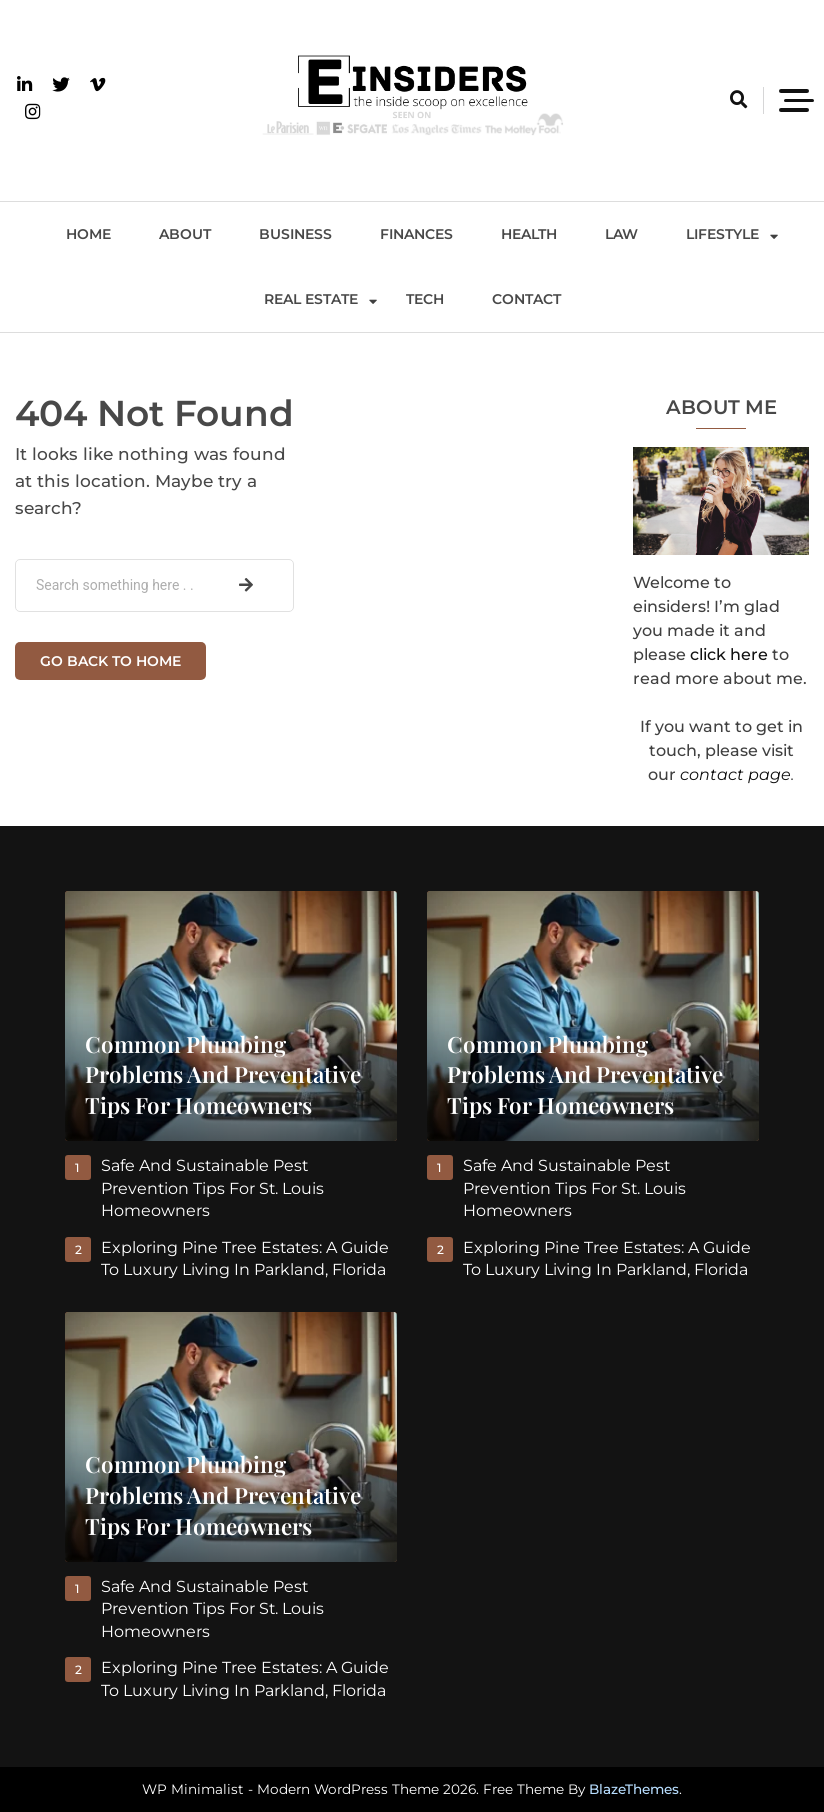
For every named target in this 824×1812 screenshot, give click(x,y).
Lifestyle (722, 234)
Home (88, 234)
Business (295, 234)
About (185, 234)
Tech (425, 299)
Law (621, 234)
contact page (735, 774)
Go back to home (110, 661)
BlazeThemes (634, 1789)
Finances (416, 234)
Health (529, 234)
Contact (526, 299)
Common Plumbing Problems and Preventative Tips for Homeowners (223, 1075)
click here (729, 654)
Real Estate (311, 299)
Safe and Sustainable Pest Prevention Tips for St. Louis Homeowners (213, 1188)
